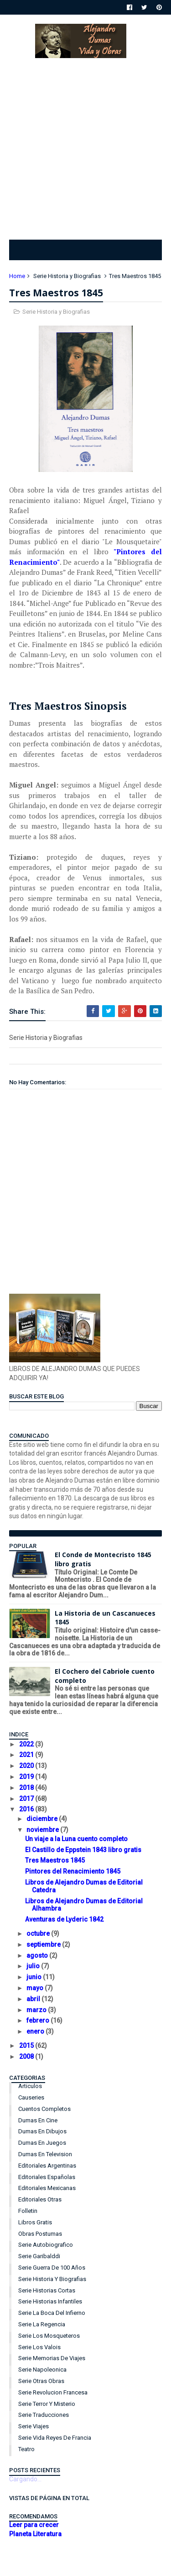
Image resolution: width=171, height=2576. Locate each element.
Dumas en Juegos (42, 2142)
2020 (27, 1765)
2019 (27, 1776)
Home (17, 276)
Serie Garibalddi (39, 2256)
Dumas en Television (45, 2154)
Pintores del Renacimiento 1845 (73, 1871)
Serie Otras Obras (41, 2381)
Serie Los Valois (39, 2347)
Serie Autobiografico (45, 2244)
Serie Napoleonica (42, 2369)
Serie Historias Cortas (46, 2290)
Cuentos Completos (44, 2108)
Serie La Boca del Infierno (51, 2312)
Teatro (26, 2449)
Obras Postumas (40, 2233)
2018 (27, 1787)
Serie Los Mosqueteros (49, 2335)
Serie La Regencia (41, 2324)
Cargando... (25, 2479)
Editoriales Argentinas (47, 2165)
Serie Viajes (33, 2426)
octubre (38, 1933)
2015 (27, 2045)
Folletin (27, 2210)
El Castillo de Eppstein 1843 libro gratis (83, 1849)
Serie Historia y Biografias (67, 276)
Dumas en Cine (37, 2120)
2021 (27, 1754)
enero (36, 2031)
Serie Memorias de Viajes (51, 2358)
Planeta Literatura (35, 2534)
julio (33, 1966)
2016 (27, 1809)
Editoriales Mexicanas (47, 2188)
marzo (37, 2010)
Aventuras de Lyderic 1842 (64, 1919)
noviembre (43, 1829)
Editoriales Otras (40, 2199)
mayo (35, 1988)
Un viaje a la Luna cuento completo (76, 1838)
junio (34, 1977)
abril (33, 1999)
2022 (27, 1744)
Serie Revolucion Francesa (53, 2392)
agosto (37, 1955)
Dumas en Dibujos (42, 2131)
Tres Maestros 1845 (55, 1860)
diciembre (42, 1818)
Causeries (31, 2097)
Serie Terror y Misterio (46, 2403)
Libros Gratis (35, 2222)
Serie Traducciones (43, 2414)
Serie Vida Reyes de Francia (54, 2437)
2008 (27, 2056)
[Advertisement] (85, 147)
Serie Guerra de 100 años (51, 2267)
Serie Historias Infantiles (50, 2301)
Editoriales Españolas (46, 2177)
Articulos (30, 2086)
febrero (38, 2020)
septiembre (44, 1944)
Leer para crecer (34, 2524)
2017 (27, 1798)
